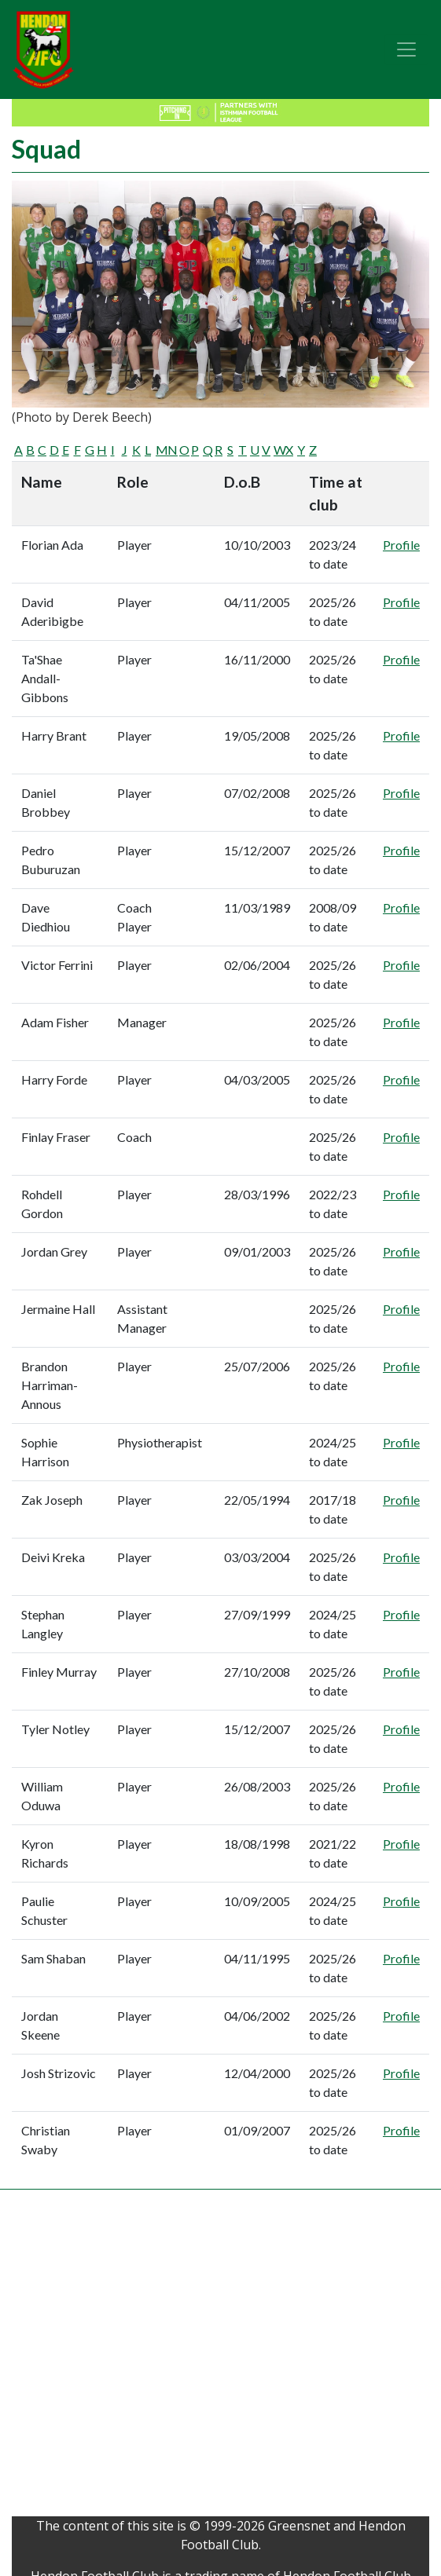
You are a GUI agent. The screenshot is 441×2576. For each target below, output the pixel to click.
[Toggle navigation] (406, 49)
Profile (401, 544)
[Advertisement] (159, 2356)
